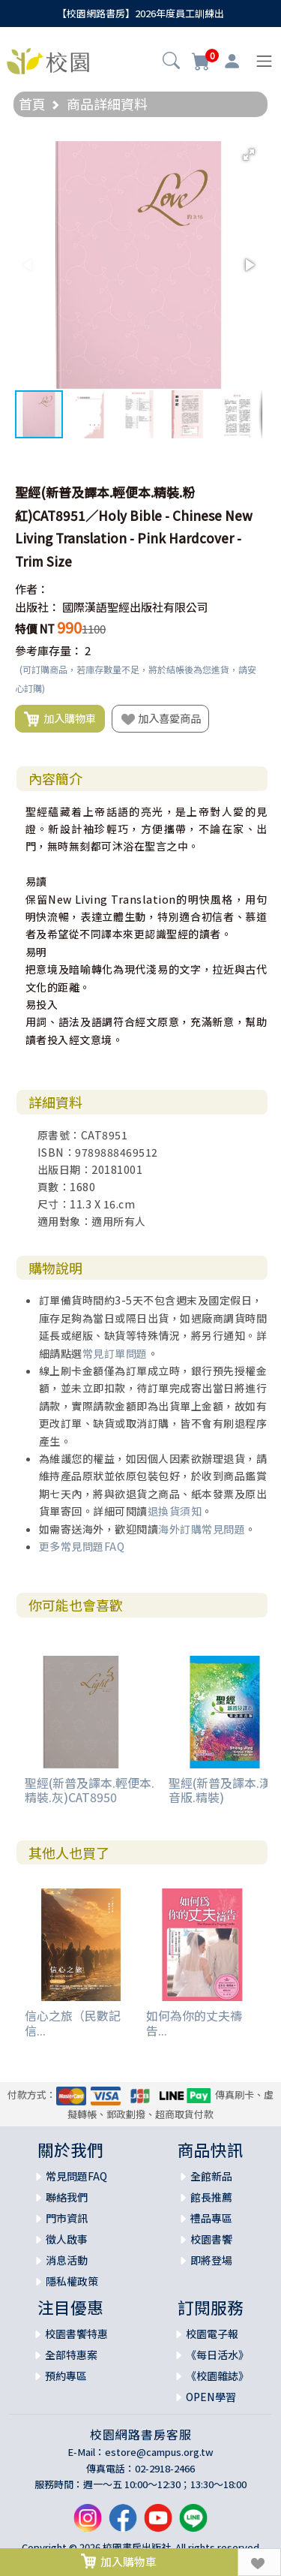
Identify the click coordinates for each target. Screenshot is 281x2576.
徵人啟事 (67, 2238)
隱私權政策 (72, 2281)
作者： (32, 589)
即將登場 (211, 2260)
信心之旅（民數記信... (73, 2022)
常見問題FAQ (76, 2175)
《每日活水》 (217, 2354)
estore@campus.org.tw (159, 2452)
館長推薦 (211, 2196)
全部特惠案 (71, 2354)
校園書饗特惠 (76, 2333)
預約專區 (66, 2375)
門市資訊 (67, 2217)
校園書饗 (211, 2238)
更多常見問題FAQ (82, 1546)
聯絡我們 (67, 2196)
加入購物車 (60, 719)
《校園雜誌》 (217, 2375)
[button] (171, 62)
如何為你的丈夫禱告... (194, 2022)
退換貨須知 (175, 1510)
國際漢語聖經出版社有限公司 (135, 607)
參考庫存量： (48, 650)
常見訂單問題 (115, 1353)
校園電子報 (212, 2333)
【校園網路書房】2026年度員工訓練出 (140, 13)
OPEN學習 (211, 2396)
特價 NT (35, 628)
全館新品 (211, 2175)
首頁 (32, 103)
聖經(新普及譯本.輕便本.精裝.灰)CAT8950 (89, 1790)
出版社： (37, 607)
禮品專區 (211, 2217)
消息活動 (67, 2260)
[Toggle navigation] (264, 61)
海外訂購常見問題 (201, 1528)
